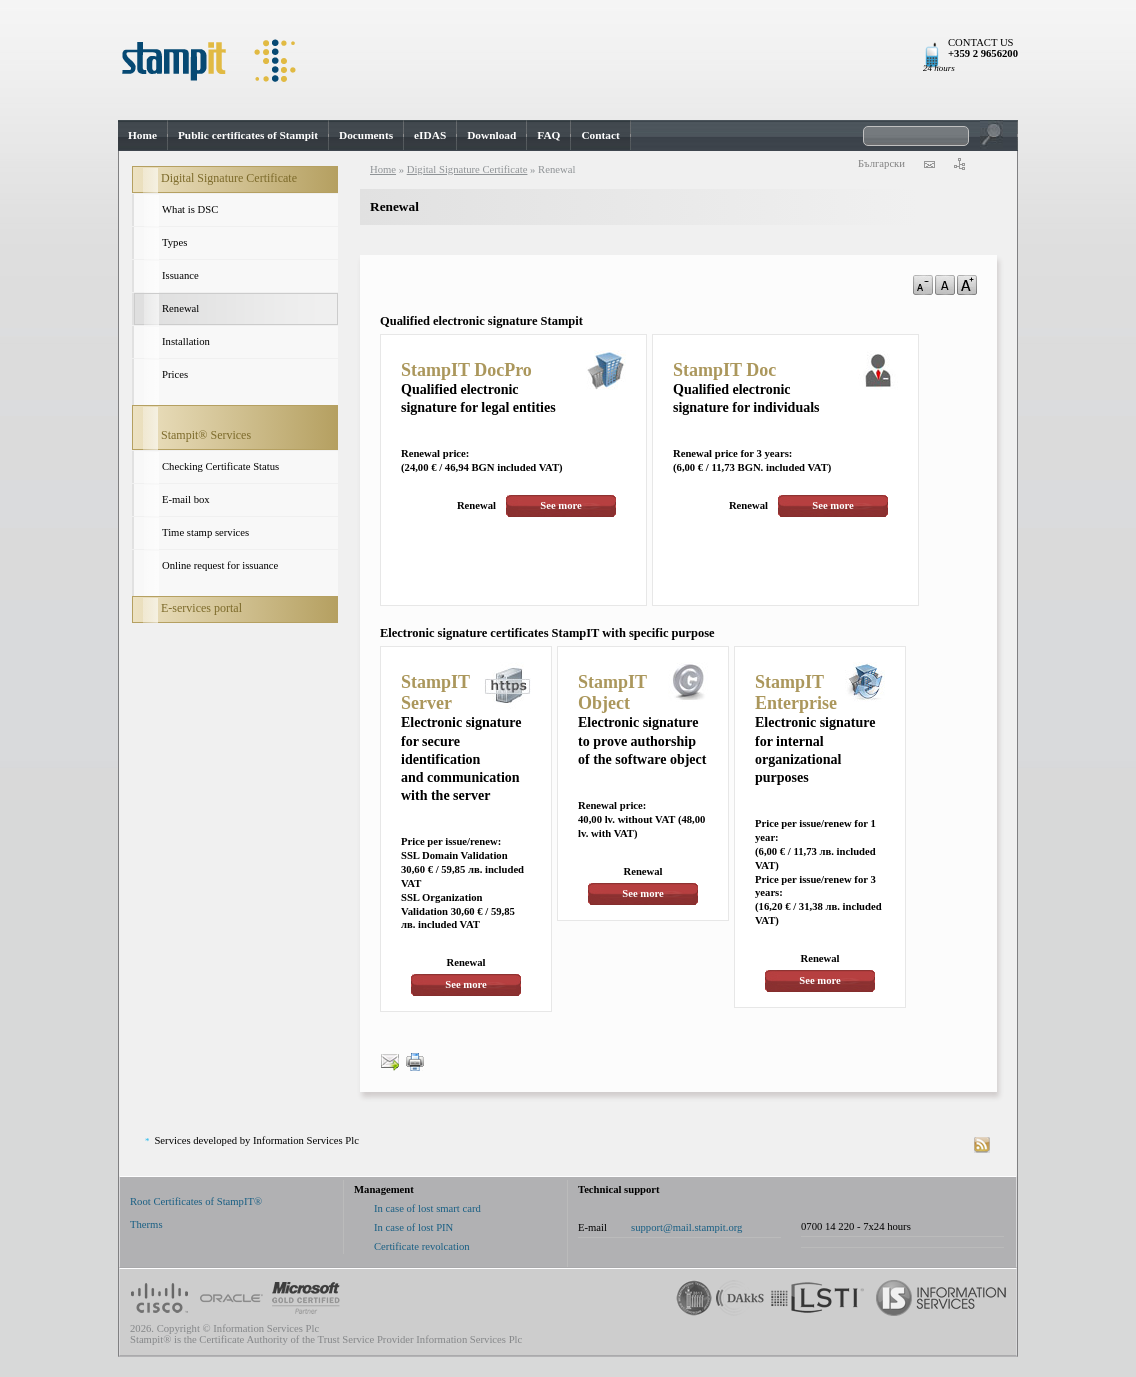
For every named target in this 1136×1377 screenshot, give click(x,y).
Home (142, 135)
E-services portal (201, 608)
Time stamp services (205, 532)
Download (491, 135)
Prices (175, 374)
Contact (600, 135)
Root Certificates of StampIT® (196, 1201)
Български (881, 163)
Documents (366, 135)
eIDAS (430, 135)
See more (561, 505)
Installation (186, 341)
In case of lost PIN (413, 1227)
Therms (146, 1224)
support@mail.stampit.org (686, 1227)
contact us (929, 164)
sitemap (959, 164)
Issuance (180, 275)
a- (923, 285)
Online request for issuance (220, 565)
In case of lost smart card (427, 1208)
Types (174, 242)
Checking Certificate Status (220, 466)
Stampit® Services (206, 435)
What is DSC (190, 209)
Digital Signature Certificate (229, 178)
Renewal (180, 308)
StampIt (568, 60)
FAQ (548, 135)
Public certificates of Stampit (248, 135)
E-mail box (186, 499)
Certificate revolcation (422, 1246)
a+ (967, 285)
